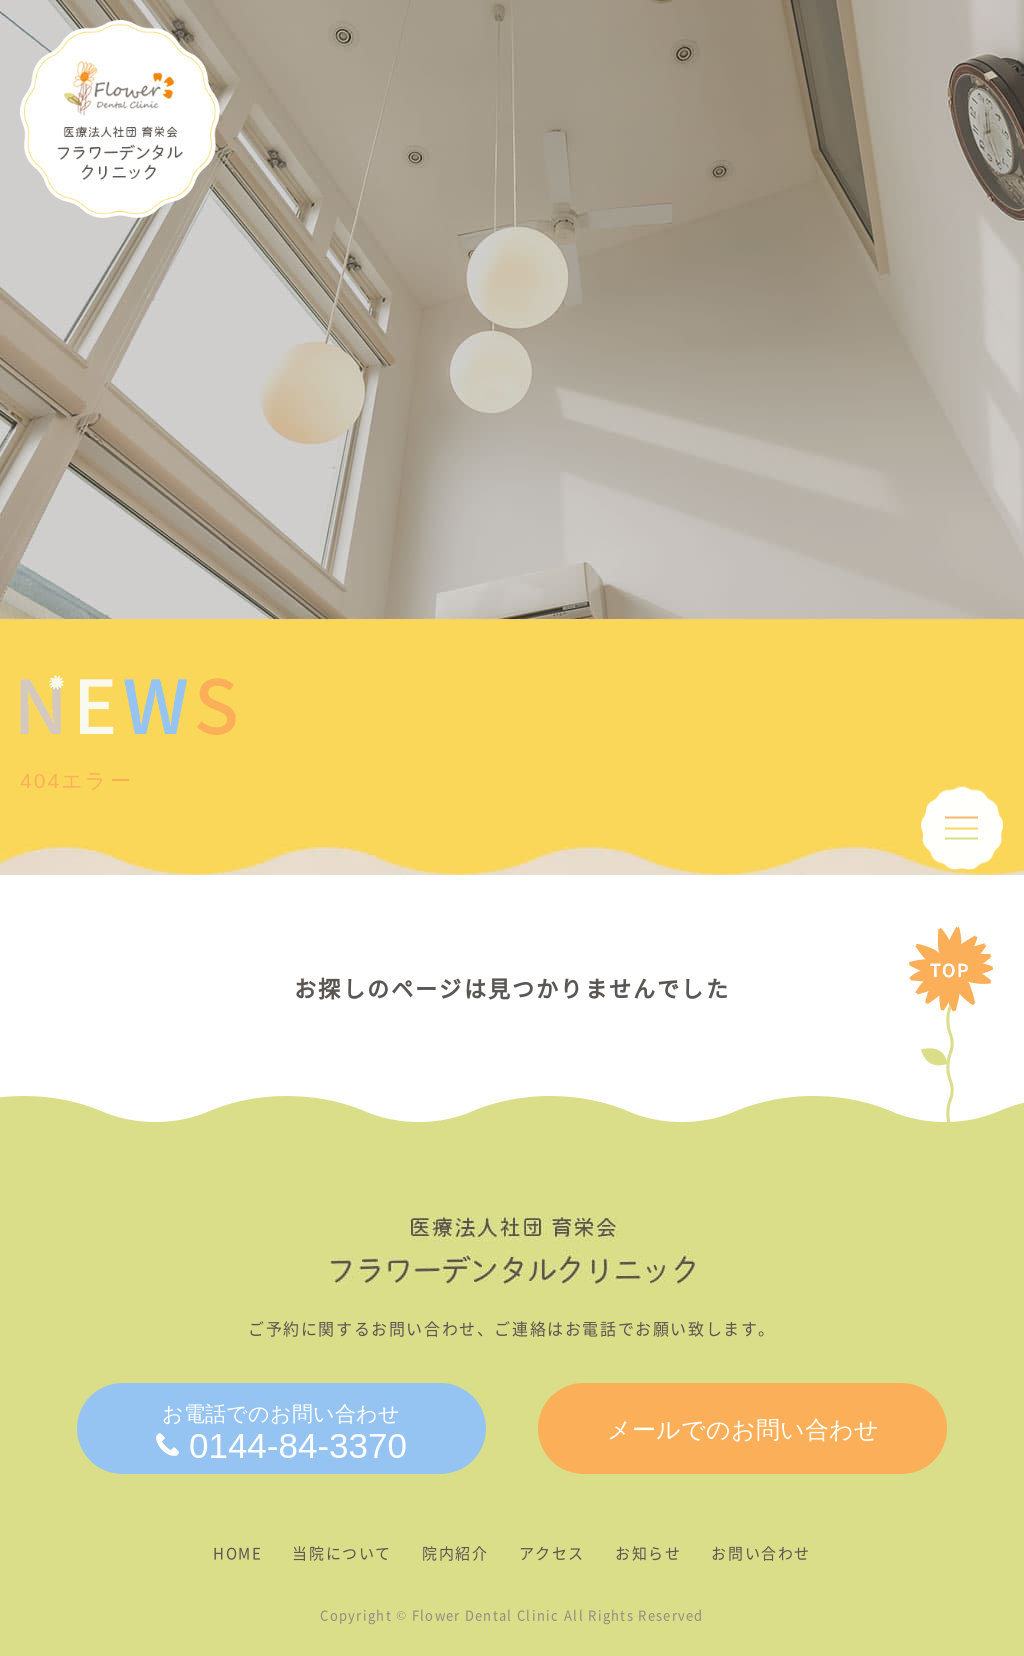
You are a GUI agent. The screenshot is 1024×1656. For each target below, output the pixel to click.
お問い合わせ (761, 1553)
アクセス (552, 1553)
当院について (342, 1553)
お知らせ (648, 1553)
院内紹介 (455, 1553)
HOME (237, 1553)
